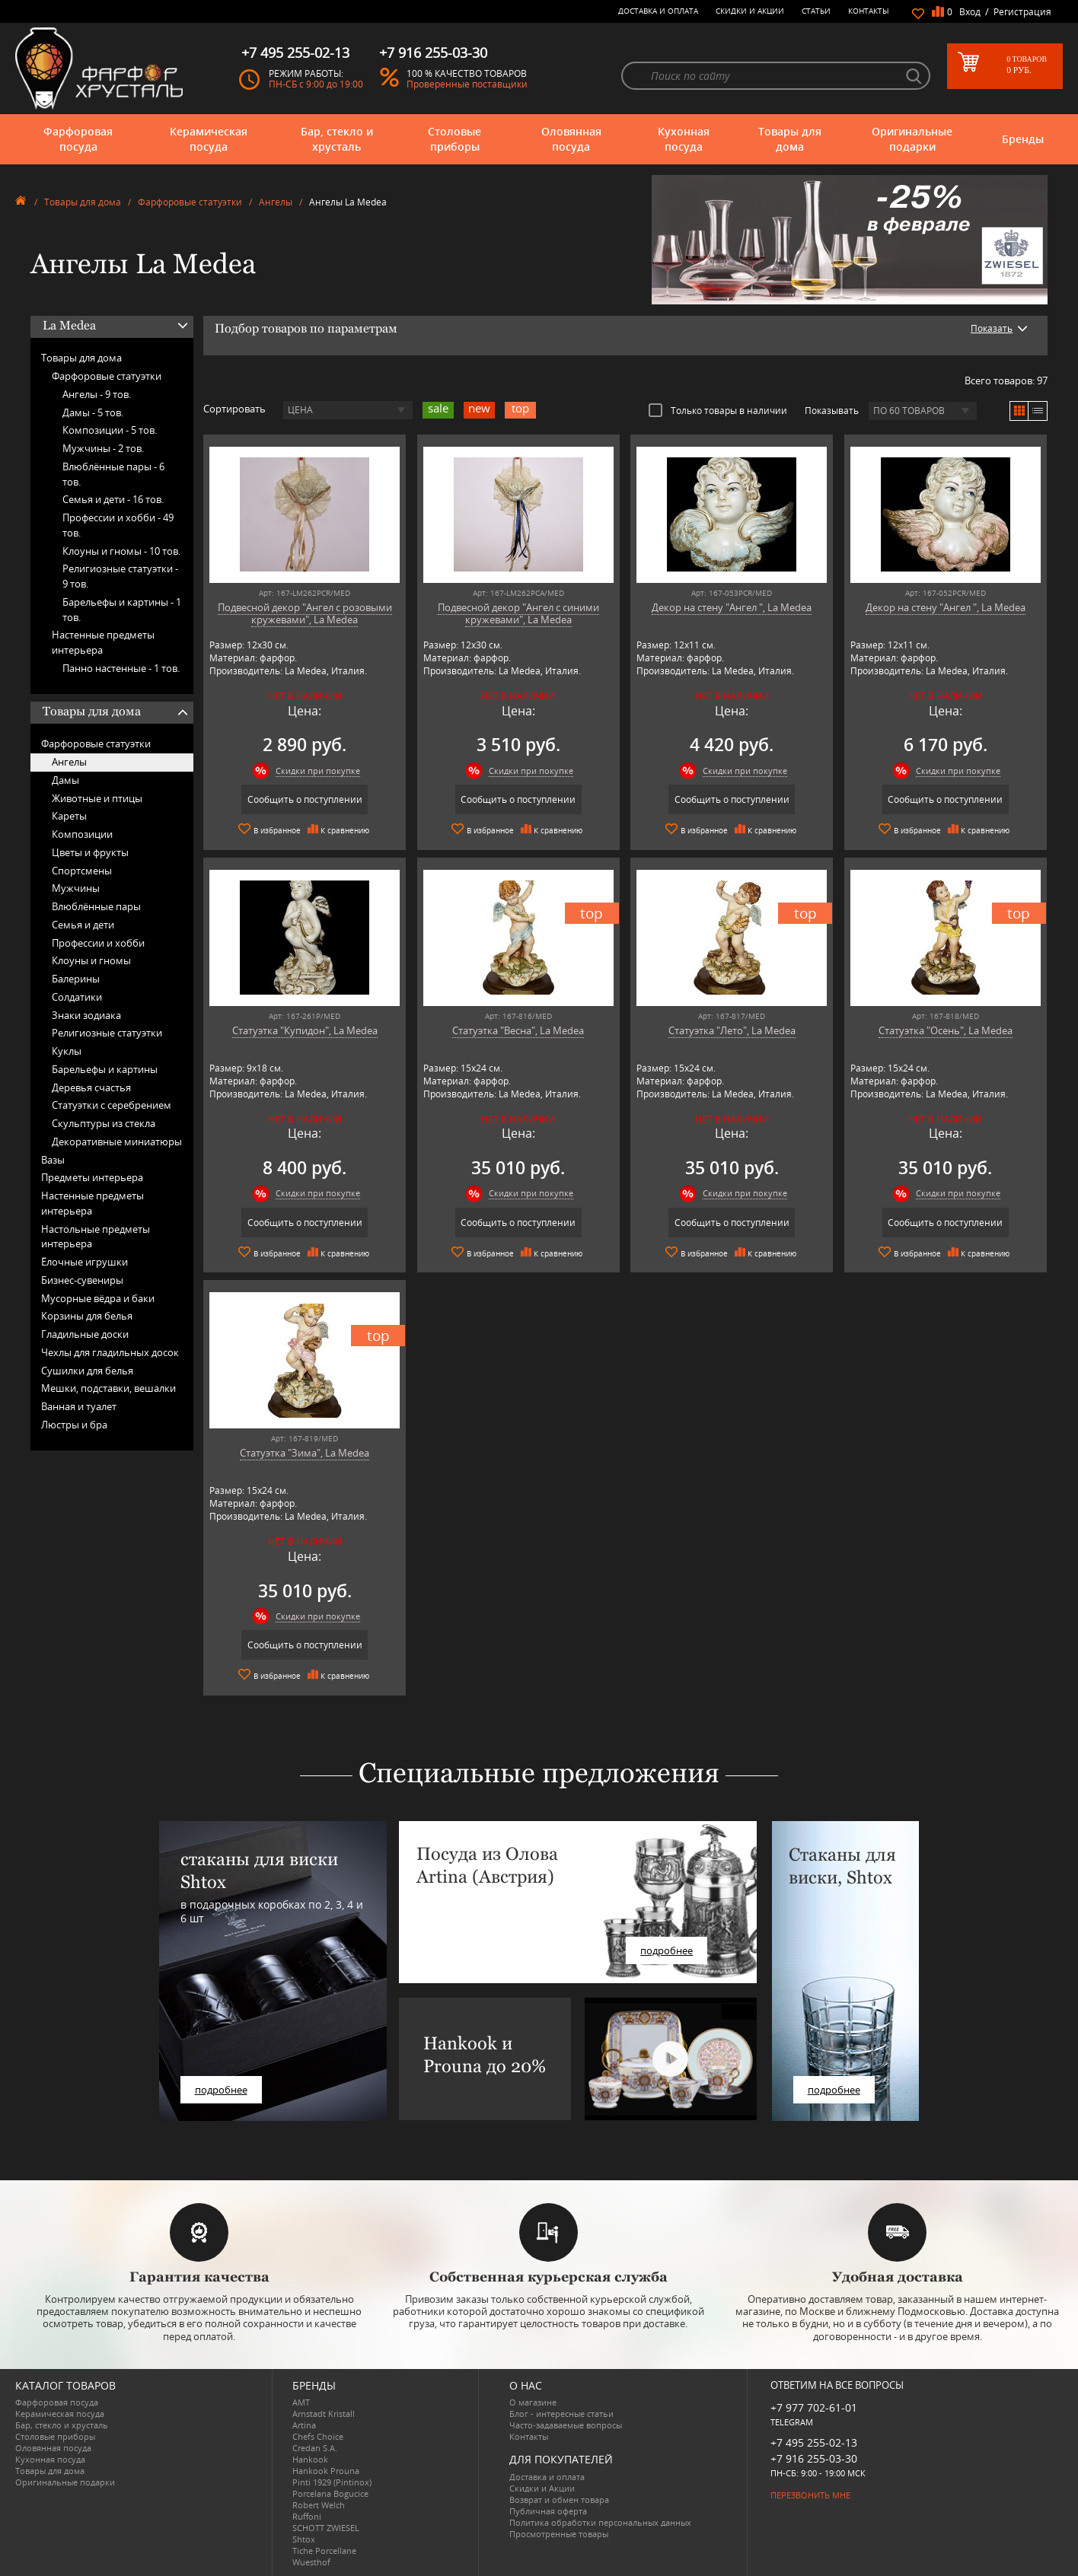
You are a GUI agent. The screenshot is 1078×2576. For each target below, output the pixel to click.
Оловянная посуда (571, 139)
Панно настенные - (121, 668)
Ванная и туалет (78, 1406)
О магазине (533, 2402)
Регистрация (1022, 11)
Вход (970, 11)
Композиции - (109, 430)
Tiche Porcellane (324, 2550)
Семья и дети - (113, 499)
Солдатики (77, 997)
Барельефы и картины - (121, 609)
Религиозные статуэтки (107, 1033)
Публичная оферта (548, 2511)
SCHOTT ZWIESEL (325, 2527)
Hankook (310, 2459)
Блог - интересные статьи (561, 2413)
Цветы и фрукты (90, 852)
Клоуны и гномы (91, 960)
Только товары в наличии (718, 410)
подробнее (221, 2090)
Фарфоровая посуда (78, 139)
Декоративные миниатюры (117, 1141)
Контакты (868, 10)
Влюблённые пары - (113, 474)
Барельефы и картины (105, 1069)
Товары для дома (789, 139)
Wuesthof (311, 2562)
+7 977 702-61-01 (813, 2407)
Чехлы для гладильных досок (110, 1352)
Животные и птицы (97, 798)
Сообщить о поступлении (304, 799)
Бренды (1023, 139)
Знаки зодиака (86, 1015)
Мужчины (76, 888)
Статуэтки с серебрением (111, 1105)
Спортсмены (82, 870)
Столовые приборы (454, 139)
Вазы (53, 1160)
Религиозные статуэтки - (120, 576)
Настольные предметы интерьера (95, 1236)
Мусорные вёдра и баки (98, 1298)
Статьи (816, 10)
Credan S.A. (314, 2447)
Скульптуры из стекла (103, 1123)
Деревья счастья (91, 1087)
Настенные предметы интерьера (103, 642)
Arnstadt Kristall (323, 2413)
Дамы (65, 780)
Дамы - (92, 412)
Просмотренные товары (558, 2533)
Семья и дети (83, 924)
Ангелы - (96, 394)
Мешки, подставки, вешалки (108, 1388)
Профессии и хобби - (118, 525)
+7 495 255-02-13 (813, 2442)
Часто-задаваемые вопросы (565, 2425)
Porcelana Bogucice (330, 2493)
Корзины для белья (86, 1316)
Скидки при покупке (318, 770)
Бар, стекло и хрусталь (337, 139)
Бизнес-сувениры (82, 1280)
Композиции (82, 834)
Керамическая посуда (208, 139)
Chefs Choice (317, 2436)
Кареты (69, 816)
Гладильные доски (85, 1334)
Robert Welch (318, 2505)
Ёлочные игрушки (84, 1262)
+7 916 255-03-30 (813, 2458)
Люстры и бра (74, 1424)
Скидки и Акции (750, 10)
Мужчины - (103, 448)
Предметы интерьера (92, 1177)
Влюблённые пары (96, 906)
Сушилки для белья (87, 1370)
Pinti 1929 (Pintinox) (332, 2482)
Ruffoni (306, 2516)
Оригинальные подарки (912, 139)
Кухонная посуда (684, 139)
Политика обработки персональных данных (600, 2522)
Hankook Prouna (325, 2470)
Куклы (66, 1051)
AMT (301, 2402)
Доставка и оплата (658, 10)
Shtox (303, 2539)
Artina (304, 2425)
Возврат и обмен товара (559, 2499)
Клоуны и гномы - (121, 551)
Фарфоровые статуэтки (190, 202)
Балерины (76, 979)
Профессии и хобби (98, 943)
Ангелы (275, 202)
